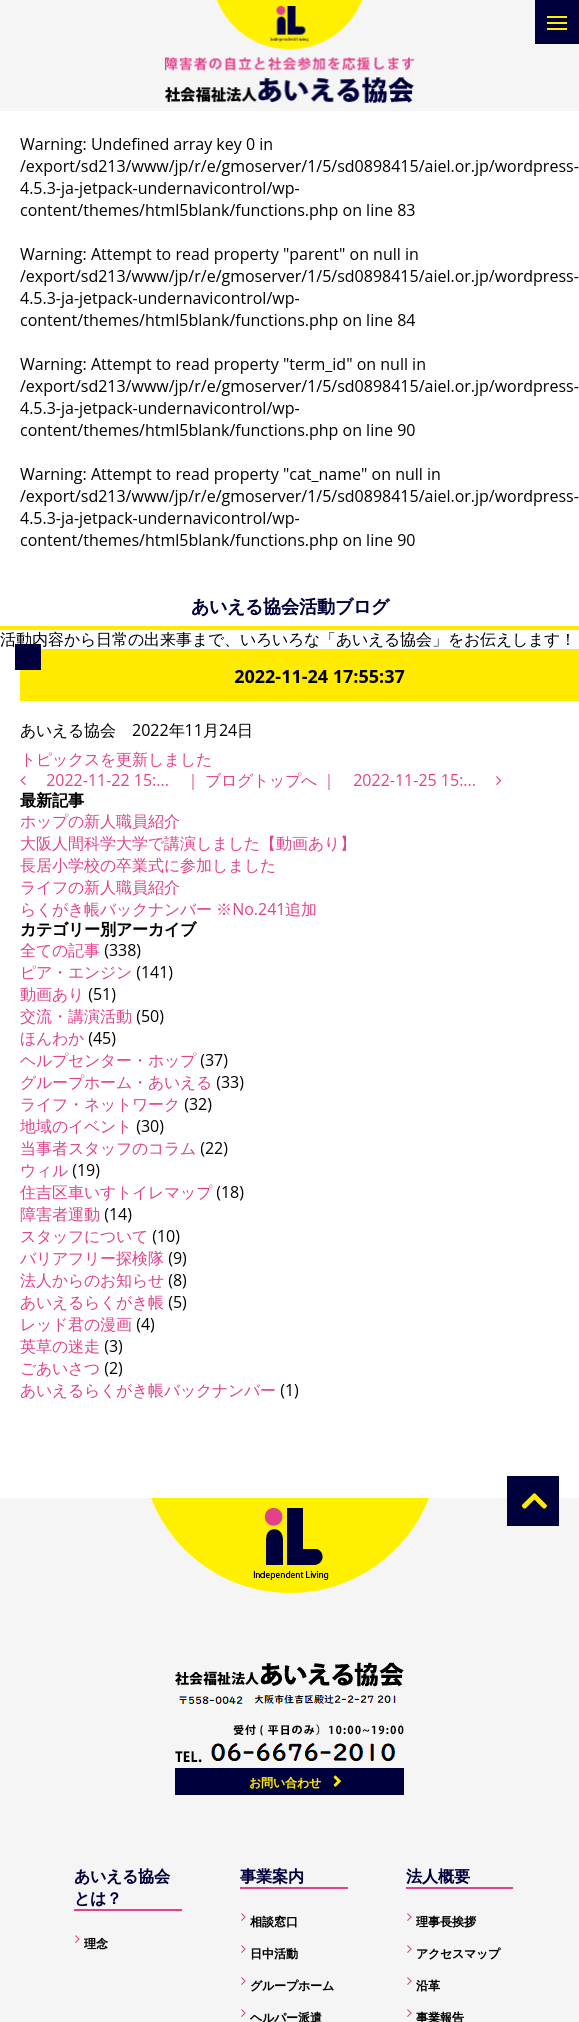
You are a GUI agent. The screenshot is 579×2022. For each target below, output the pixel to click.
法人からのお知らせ (92, 1280)
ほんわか (52, 1038)
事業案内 (272, 1876)
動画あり (52, 994)
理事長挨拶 (446, 1921)
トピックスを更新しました (116, 759)
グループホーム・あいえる (116, 1082)
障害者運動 (60, 1214)
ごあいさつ (60, 1368)
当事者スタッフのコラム (108, 1148)
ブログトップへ (261, 780)
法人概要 (438, 1876)
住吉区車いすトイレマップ (116, 1192)
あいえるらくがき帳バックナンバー (148, 1390)
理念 (96, 1943)
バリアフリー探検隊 (92, 1258)
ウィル (44, 1170)
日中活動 (274, 1953)
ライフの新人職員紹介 (100, 887)
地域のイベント (76, 1126)
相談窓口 (274, 1921)
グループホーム (292, 1985)
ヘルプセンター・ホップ (108, 1060)
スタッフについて (84, 1236)
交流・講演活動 (76, 1016)
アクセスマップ (458, 1953)
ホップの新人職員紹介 (100, 821)
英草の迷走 (60, 1346)
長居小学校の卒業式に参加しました (148, 865)
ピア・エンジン (76, 972)
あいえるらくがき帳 (92, 1302)
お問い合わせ (285, 1782)
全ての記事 (60, 950)
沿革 (428, 1985)
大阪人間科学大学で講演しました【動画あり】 (188, 843)
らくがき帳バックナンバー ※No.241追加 (168, 909)
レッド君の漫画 (76, 1324)
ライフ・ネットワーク (100, 1104)
